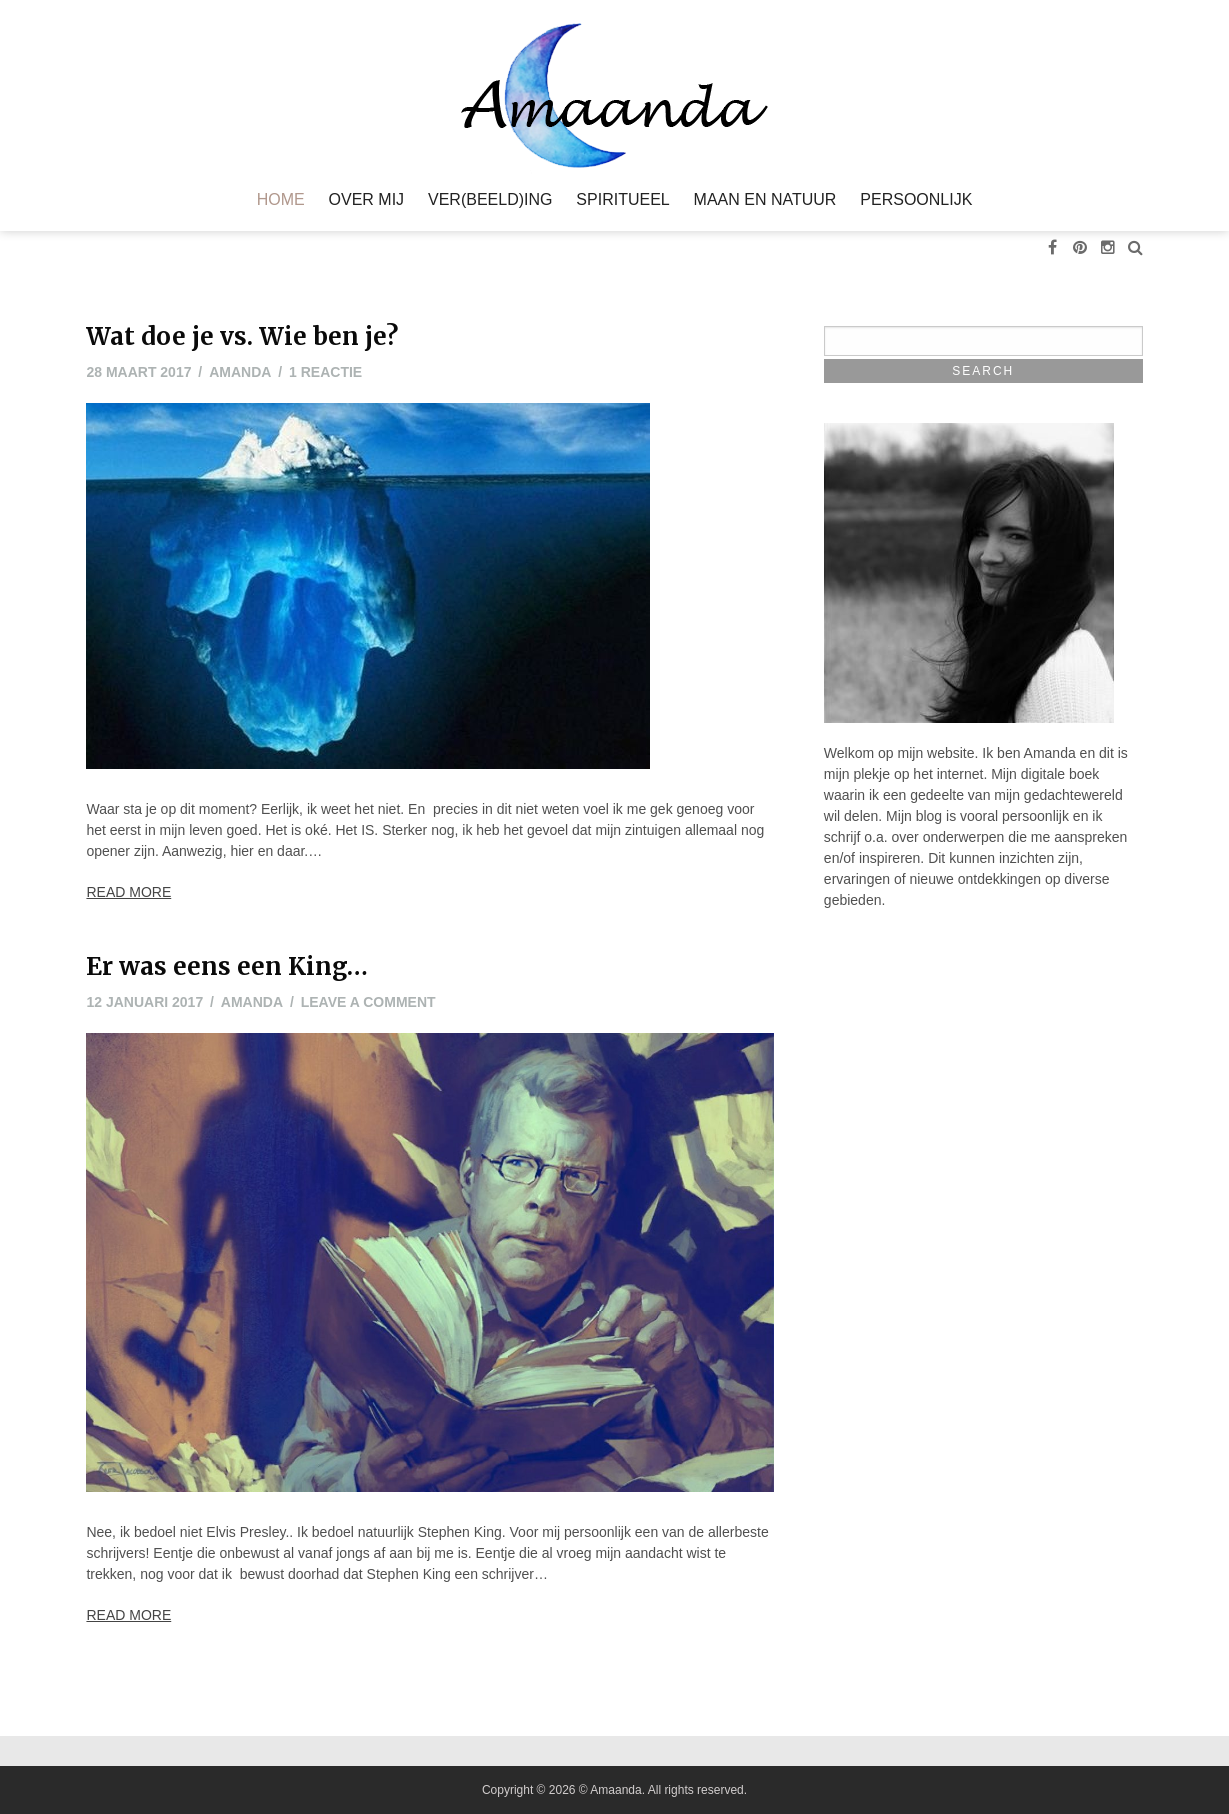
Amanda (240, 372)
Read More (128, 892)
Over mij (367, 200)
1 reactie (325, 372)
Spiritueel (622, 200)
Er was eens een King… (227, 966)
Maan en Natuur (765, 200)
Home (281, 200)
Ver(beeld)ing (490, 200)
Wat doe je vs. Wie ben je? (242, 336)
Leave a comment (368, 1002)
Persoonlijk (916, 200)
